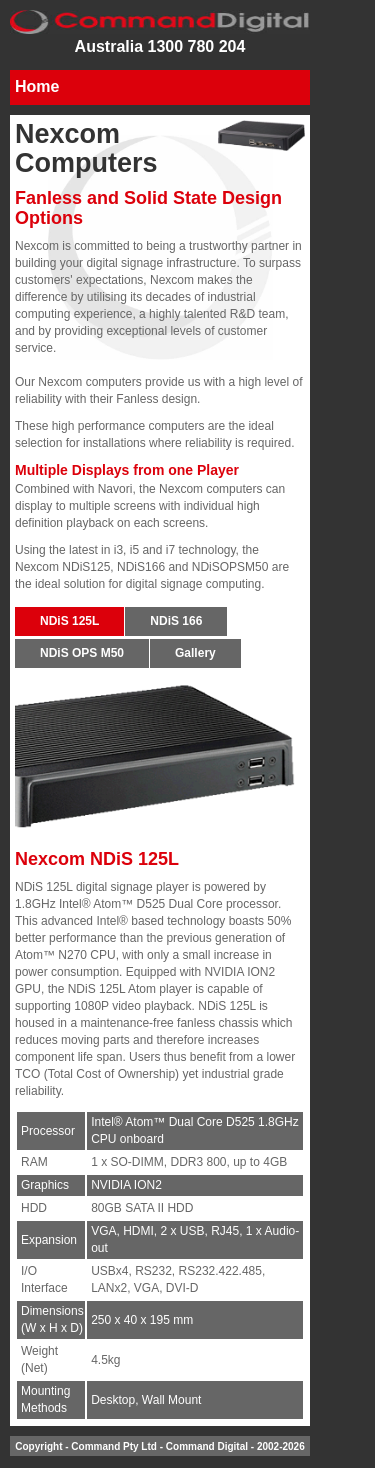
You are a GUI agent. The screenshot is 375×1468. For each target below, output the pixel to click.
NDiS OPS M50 (82, 653)
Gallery (195, 653)
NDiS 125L (69, 621)
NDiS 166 (176, 621)
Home (37, 86)
